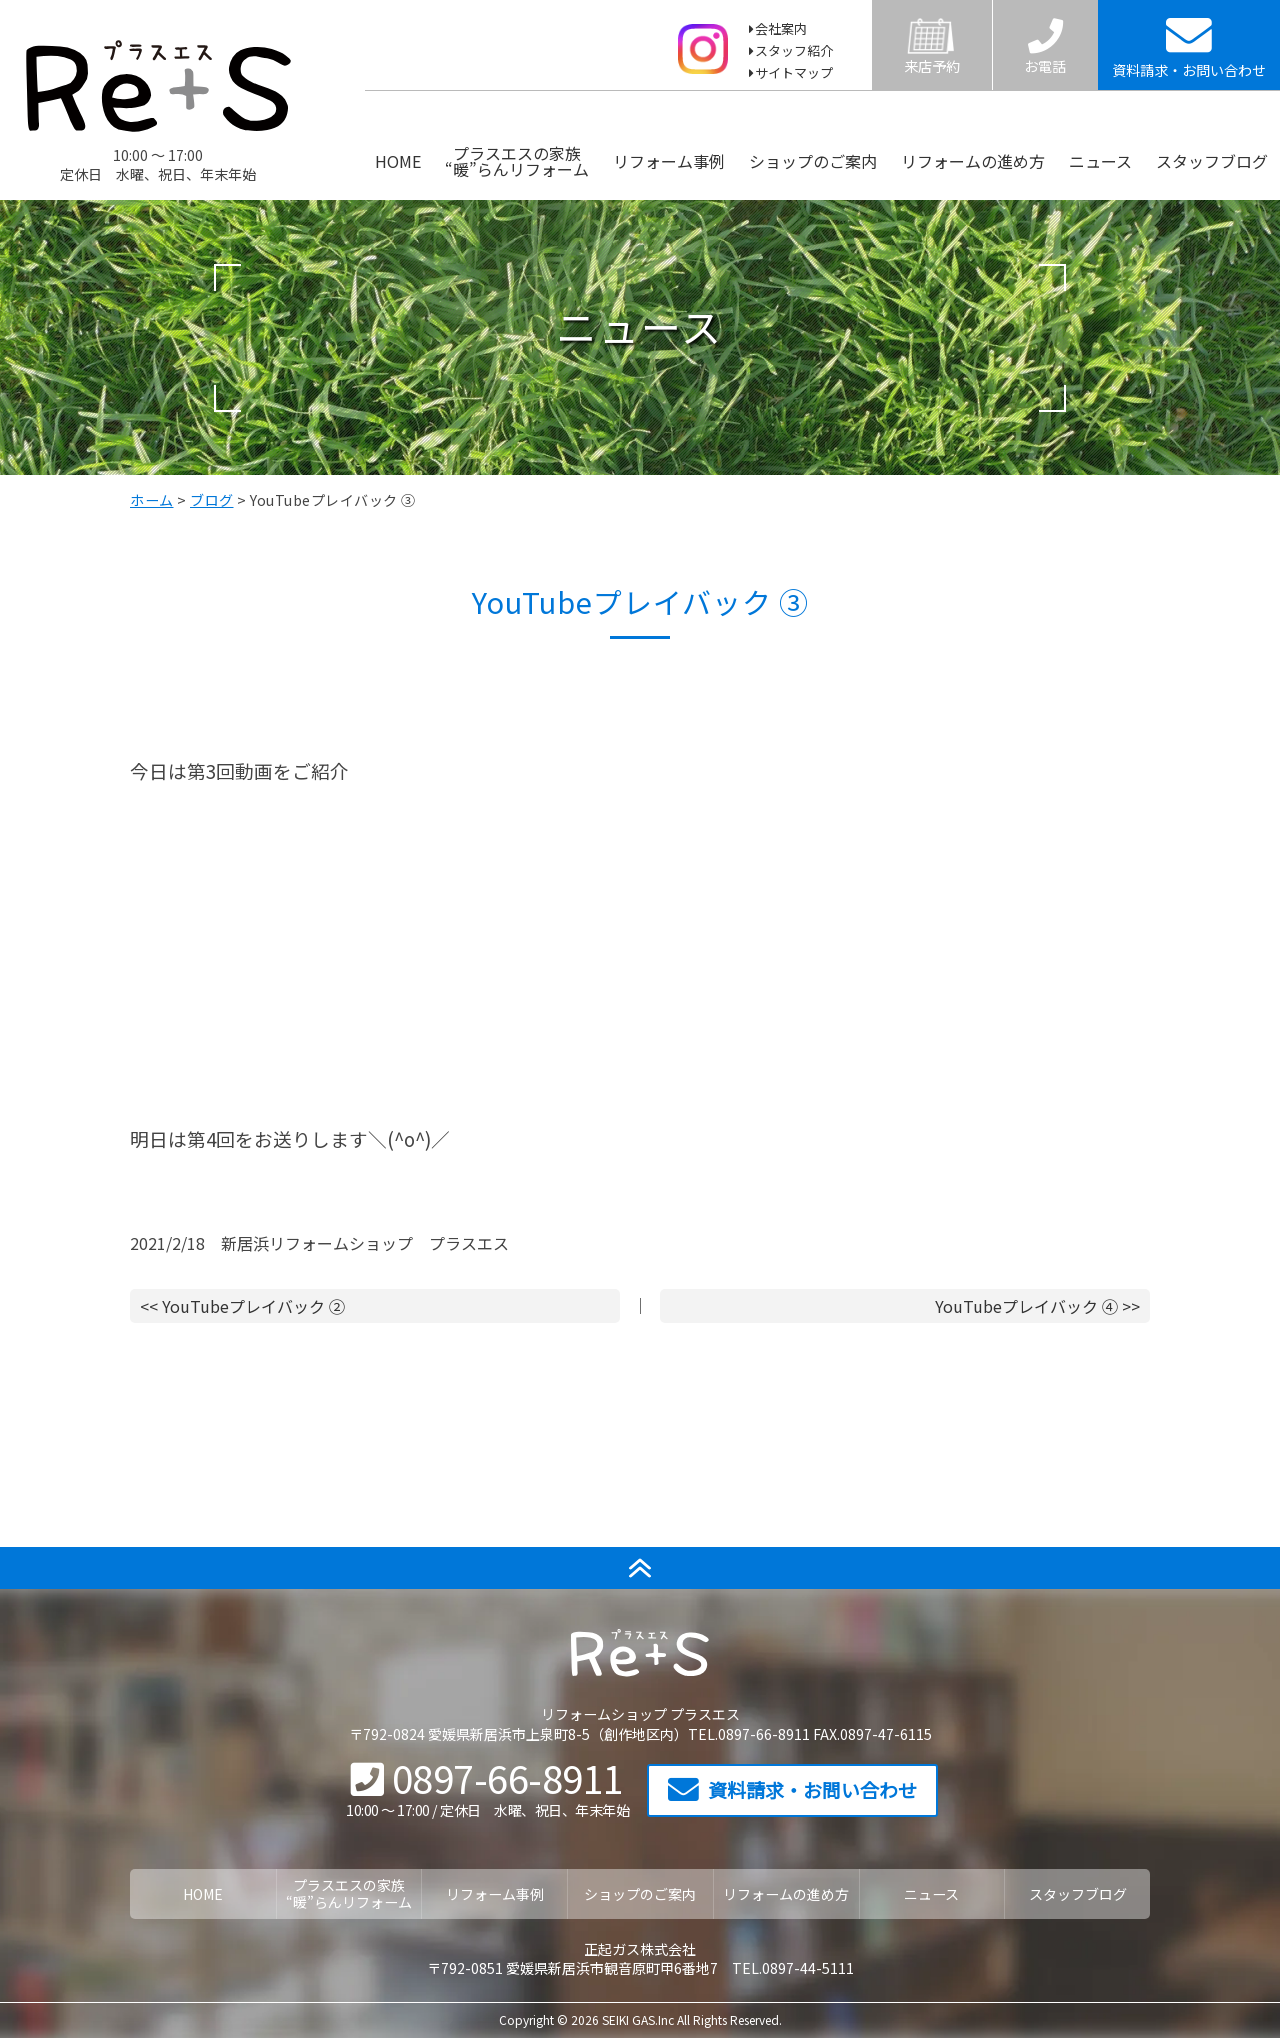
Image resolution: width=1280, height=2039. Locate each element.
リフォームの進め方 (973, 161)
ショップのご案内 (813, 161)
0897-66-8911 (487, 1777)
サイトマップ (794, 72)
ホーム (152, 500)
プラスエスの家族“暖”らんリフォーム (517, 161)
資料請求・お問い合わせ (792, 1790)
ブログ (212, 500)
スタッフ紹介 (794, 50)
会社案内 (781, 28)
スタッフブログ (1212, 161)
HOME (398, 161)
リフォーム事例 (669, 161)
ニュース (1100, 161)
